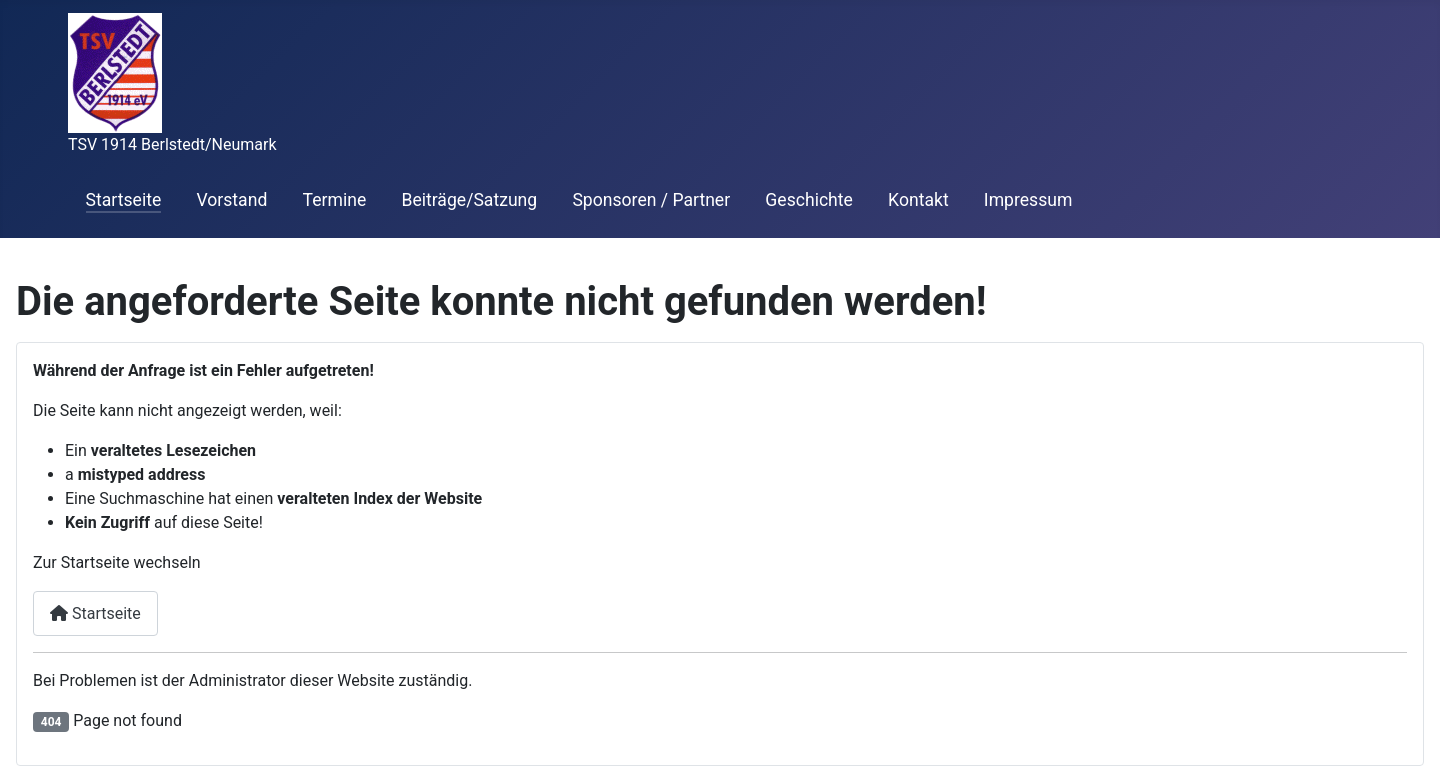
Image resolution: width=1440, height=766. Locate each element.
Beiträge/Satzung (469, 200)
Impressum (1028, 200)
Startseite (124, 200)
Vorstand (231, 200)
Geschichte (809, 200)
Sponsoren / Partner (651, 200)
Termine (335, 200)
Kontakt (918, 200)
